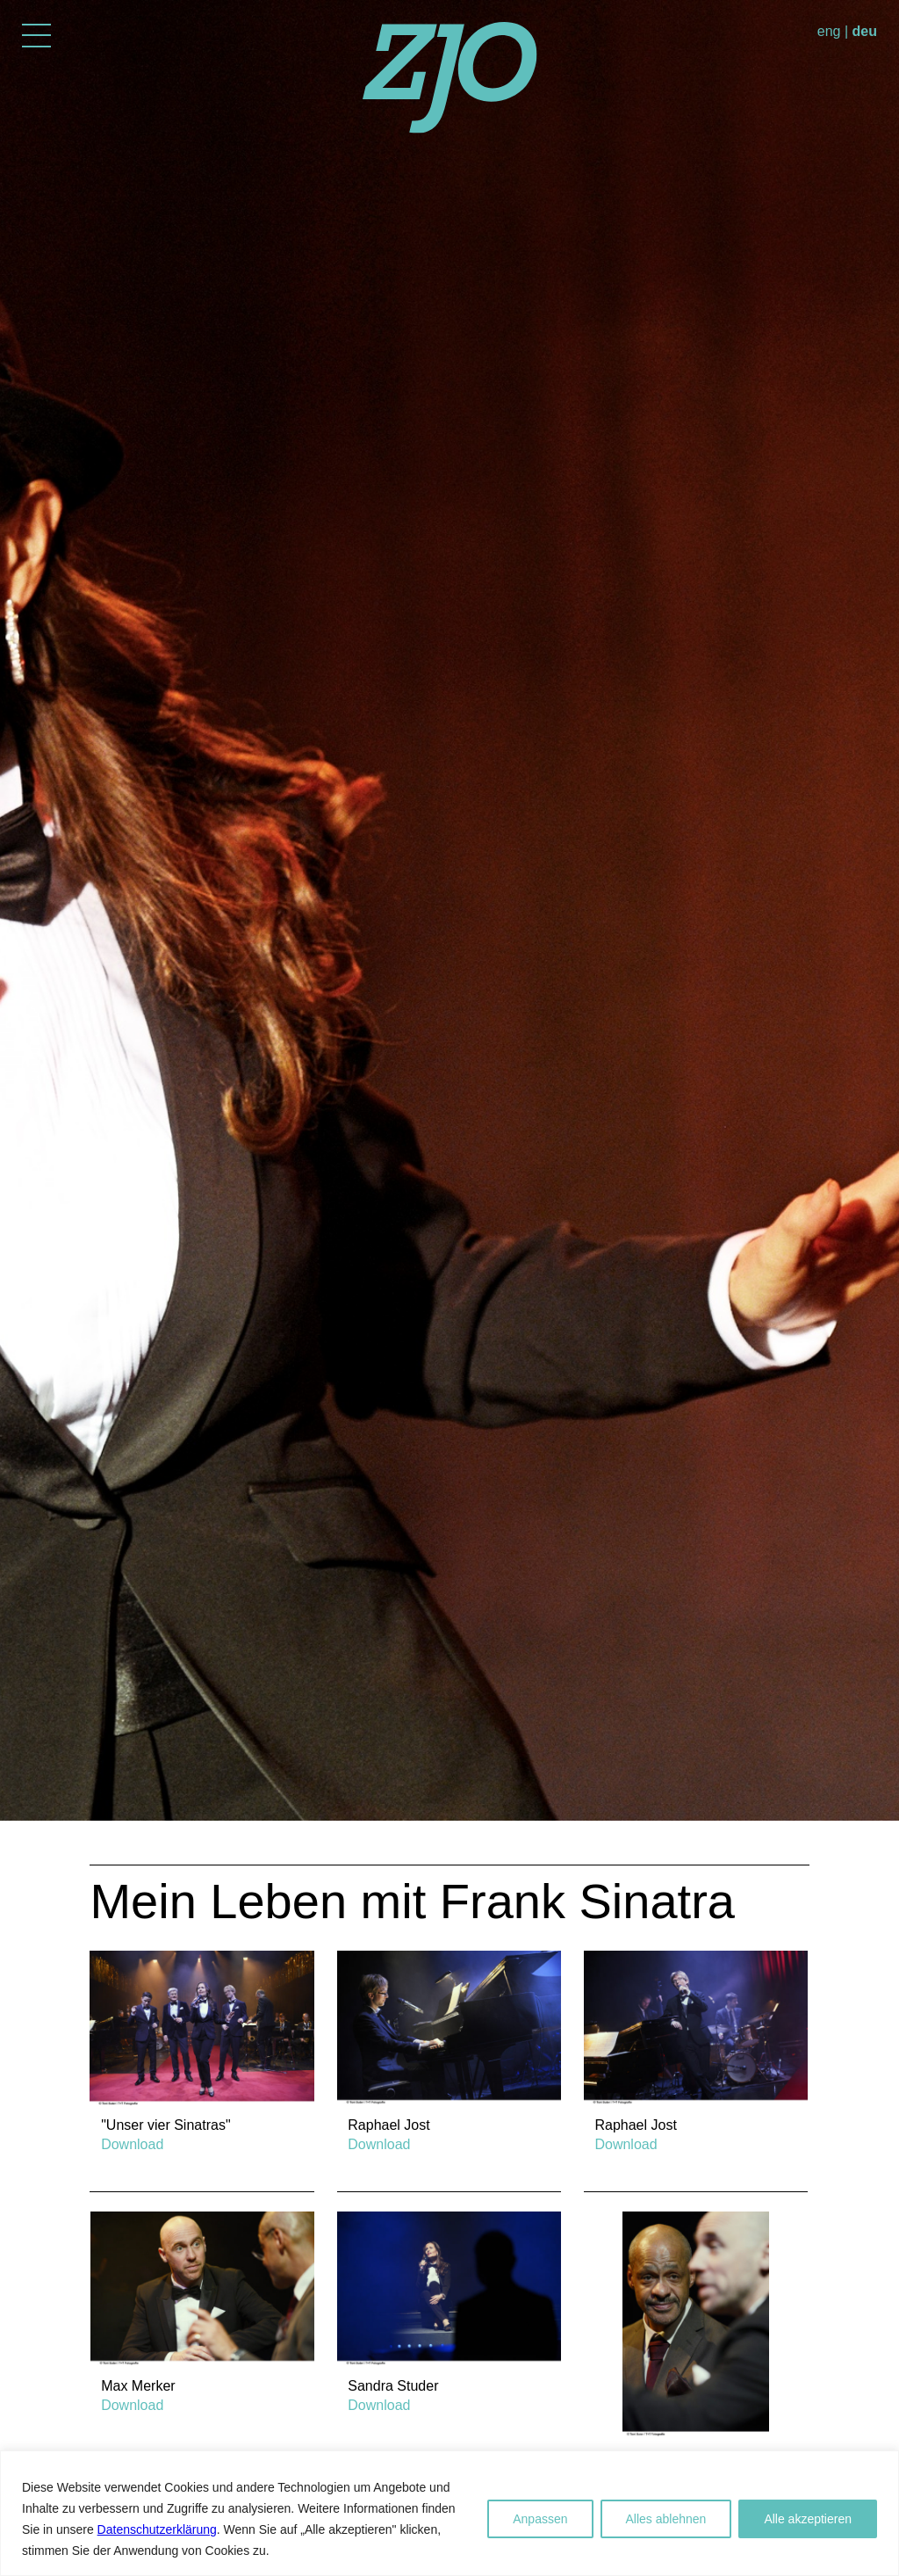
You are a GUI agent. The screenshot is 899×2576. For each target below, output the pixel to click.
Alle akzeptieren (808, 2519)
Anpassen (540, 2519)
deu (864, 31)
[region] (449, 2513)
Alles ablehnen (666, 2519)
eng (829, 31)
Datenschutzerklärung (157, 2529)
